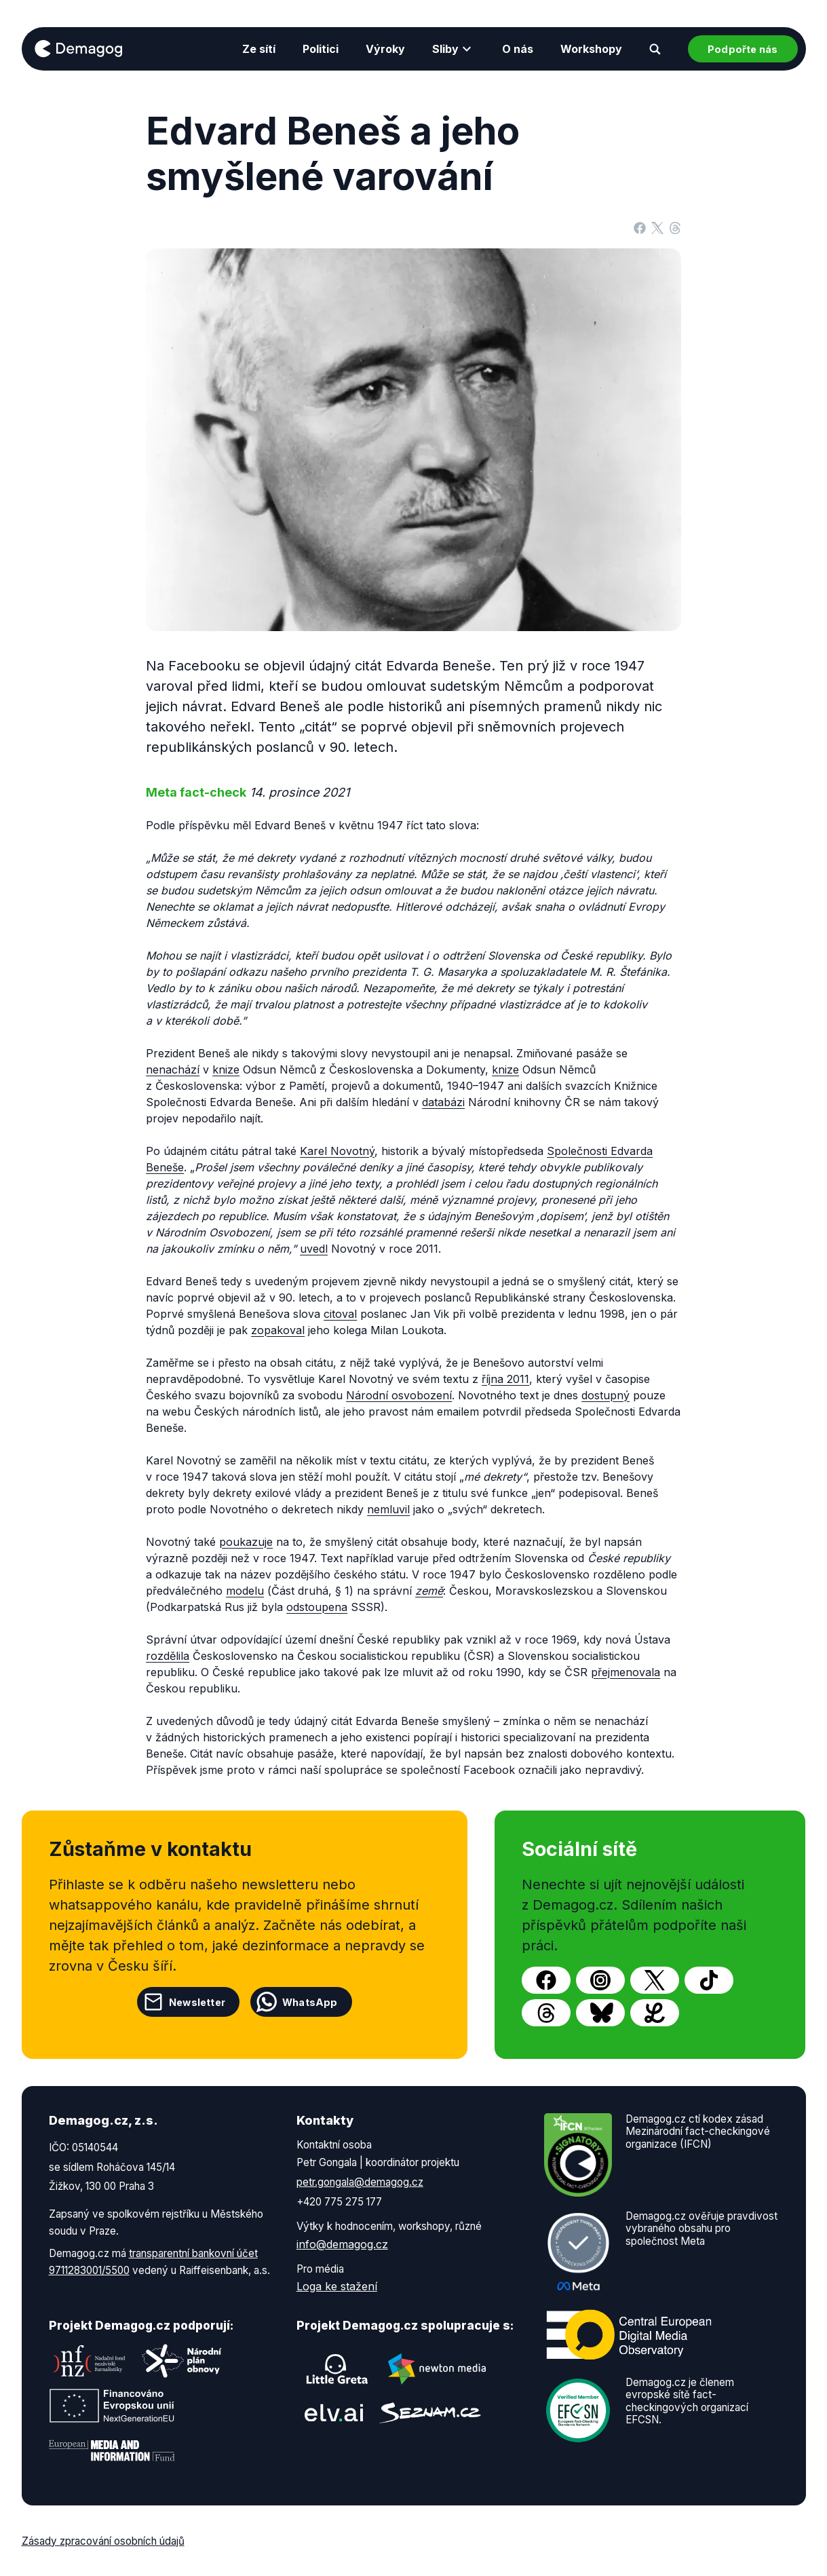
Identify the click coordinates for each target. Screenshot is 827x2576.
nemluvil (388, 1509)
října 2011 (505, 1379)
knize (225, 1069)
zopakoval (278, 1330)
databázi (443, 1102)
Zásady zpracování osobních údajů (103, 2541)
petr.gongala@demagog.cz (359, 2182)
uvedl (314, 1248)
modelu (245, 1590)
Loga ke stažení (336, 2286)
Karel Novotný (337, 1151)
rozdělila (167, 1656)
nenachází (172, 1069)
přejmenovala (625, 1672)
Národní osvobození (399, 1395)
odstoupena (316, 1607)
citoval (340, 1314)
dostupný (605, 1395)
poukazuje (246, 1542)
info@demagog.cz (342, 2244)
